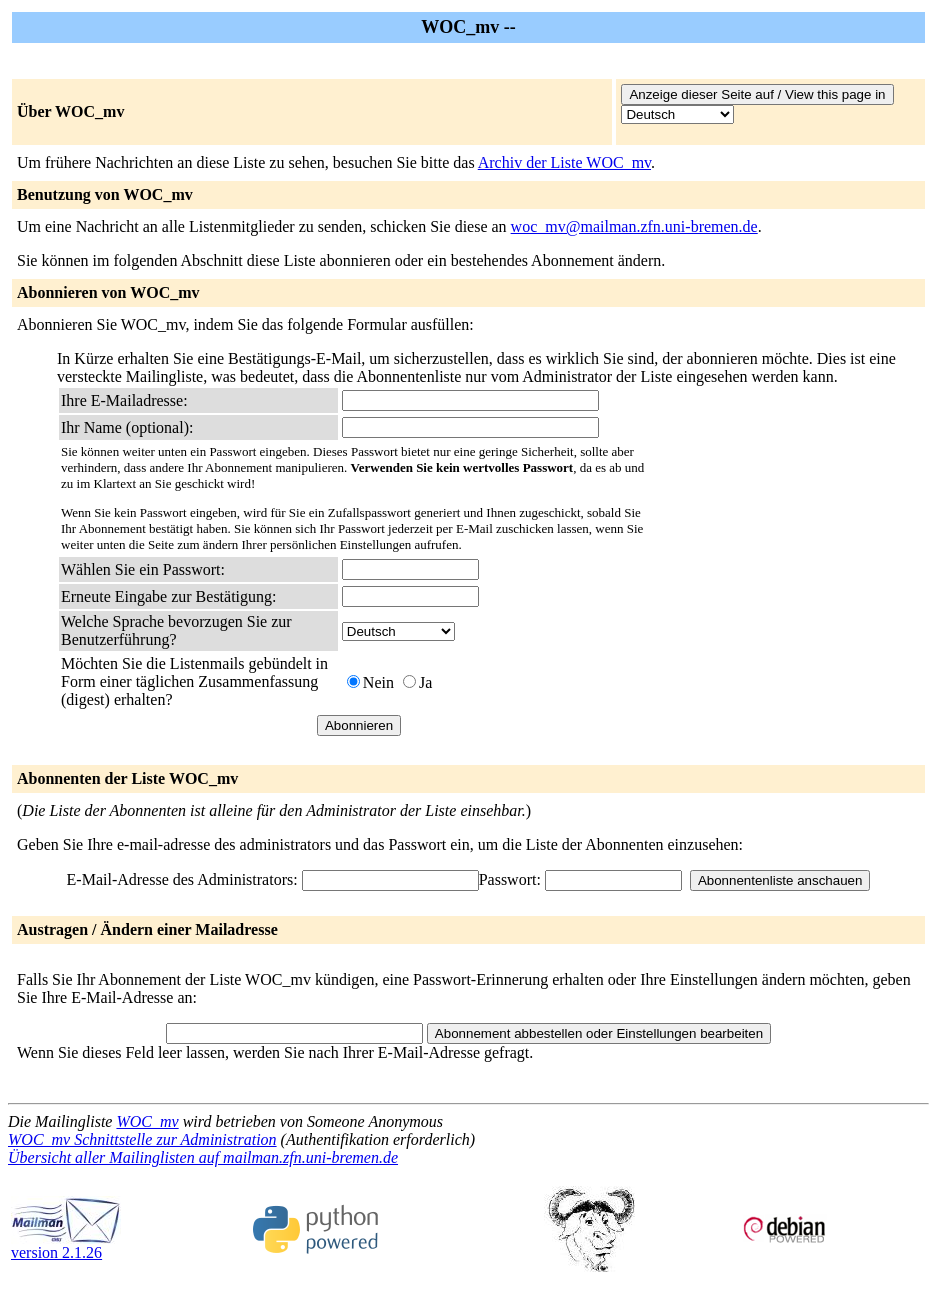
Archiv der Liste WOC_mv (564, 162)
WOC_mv (147, 1121)
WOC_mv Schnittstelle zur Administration (142, 1139)
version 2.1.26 (66, 1245)
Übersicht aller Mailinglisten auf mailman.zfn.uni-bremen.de (203, 1157)
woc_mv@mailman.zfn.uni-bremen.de (634, 226)
